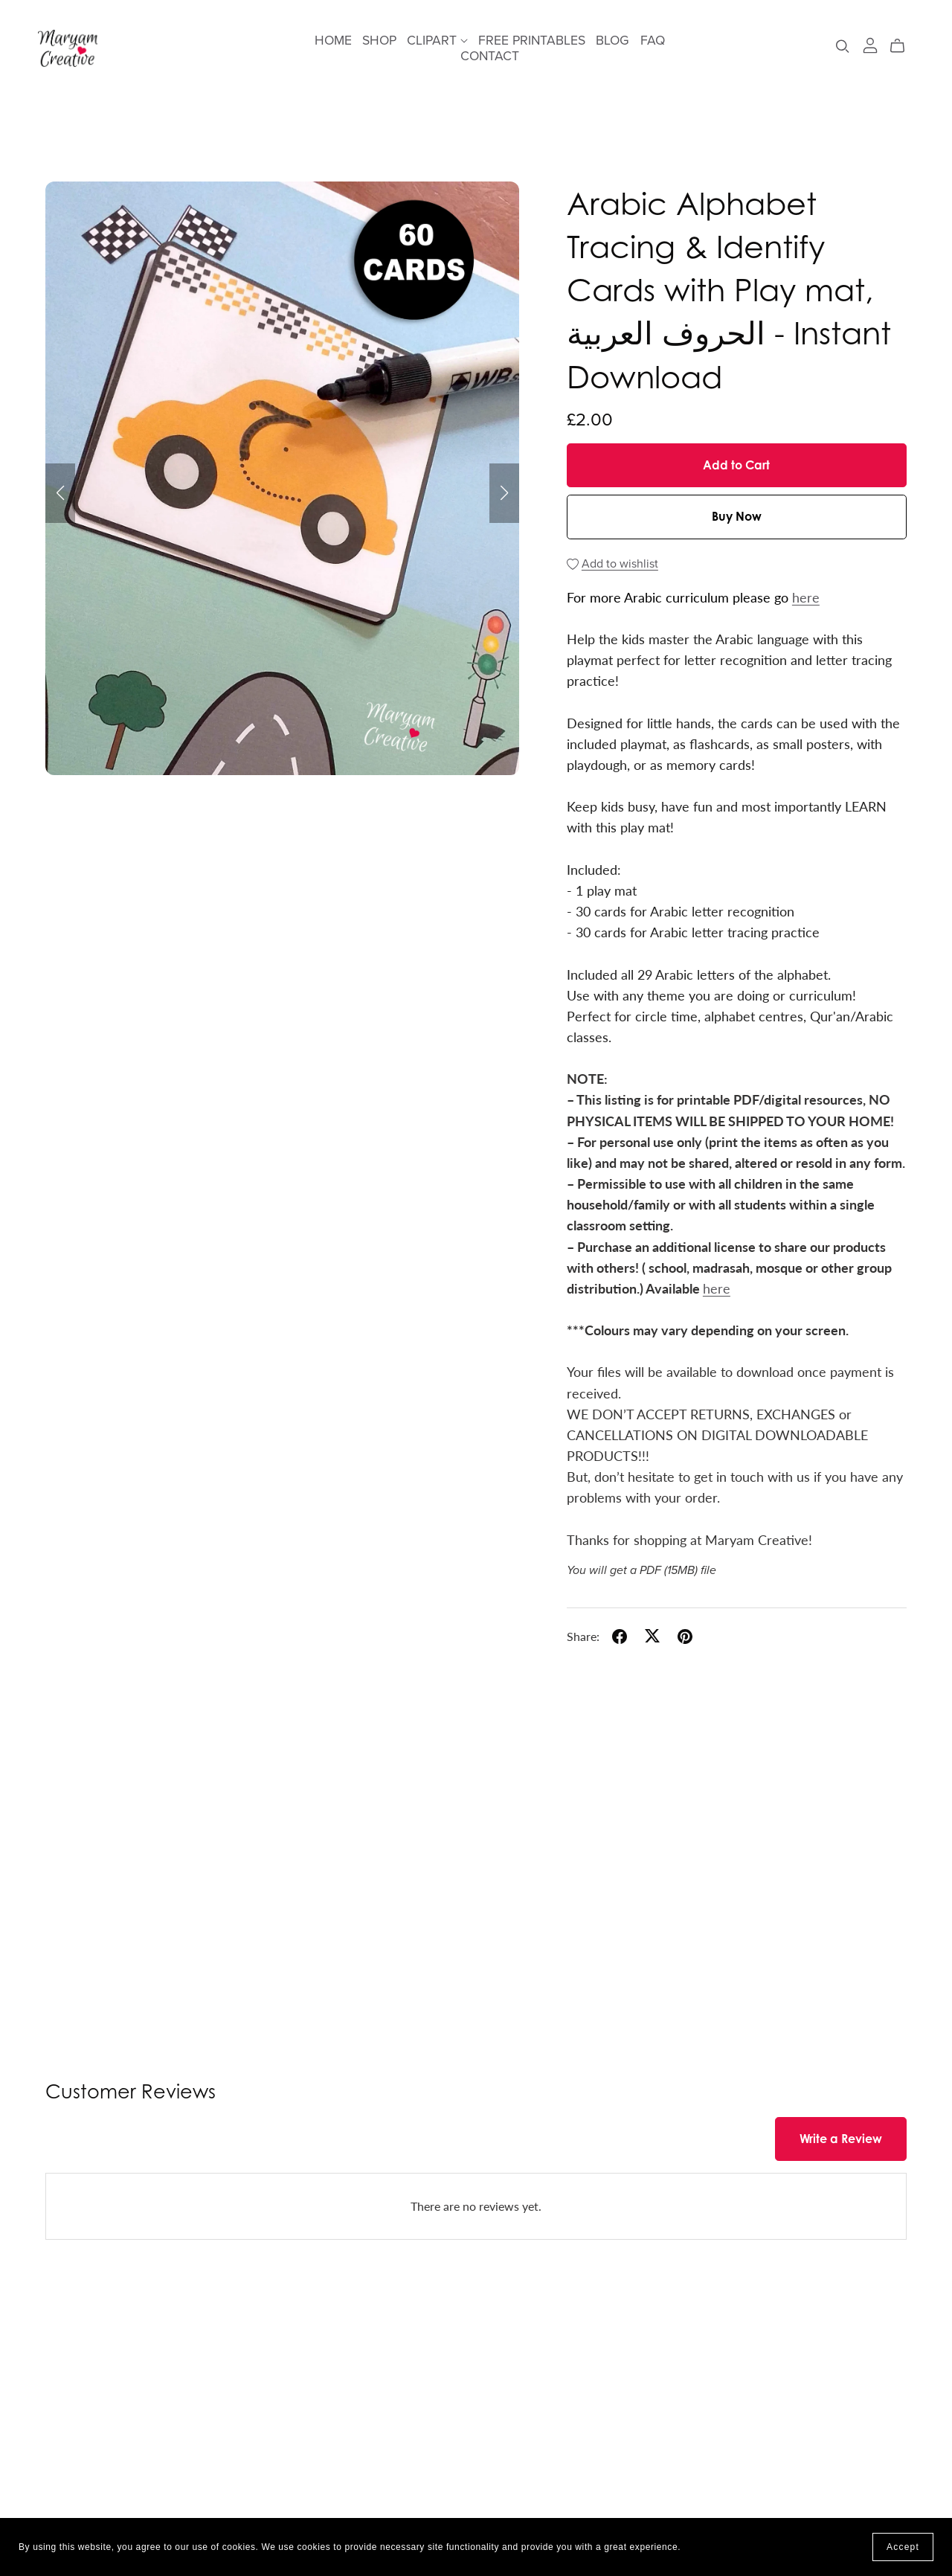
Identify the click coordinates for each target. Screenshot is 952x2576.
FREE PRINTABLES (531, 40)
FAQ (652, 40)
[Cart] (903, 46)
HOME (333, 40)
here (806, 597)
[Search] (842, 46)
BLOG (612, 40)
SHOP (379, 40)
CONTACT (489, 56)
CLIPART (437, 40)
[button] (60, 493)
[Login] (870, 43)
